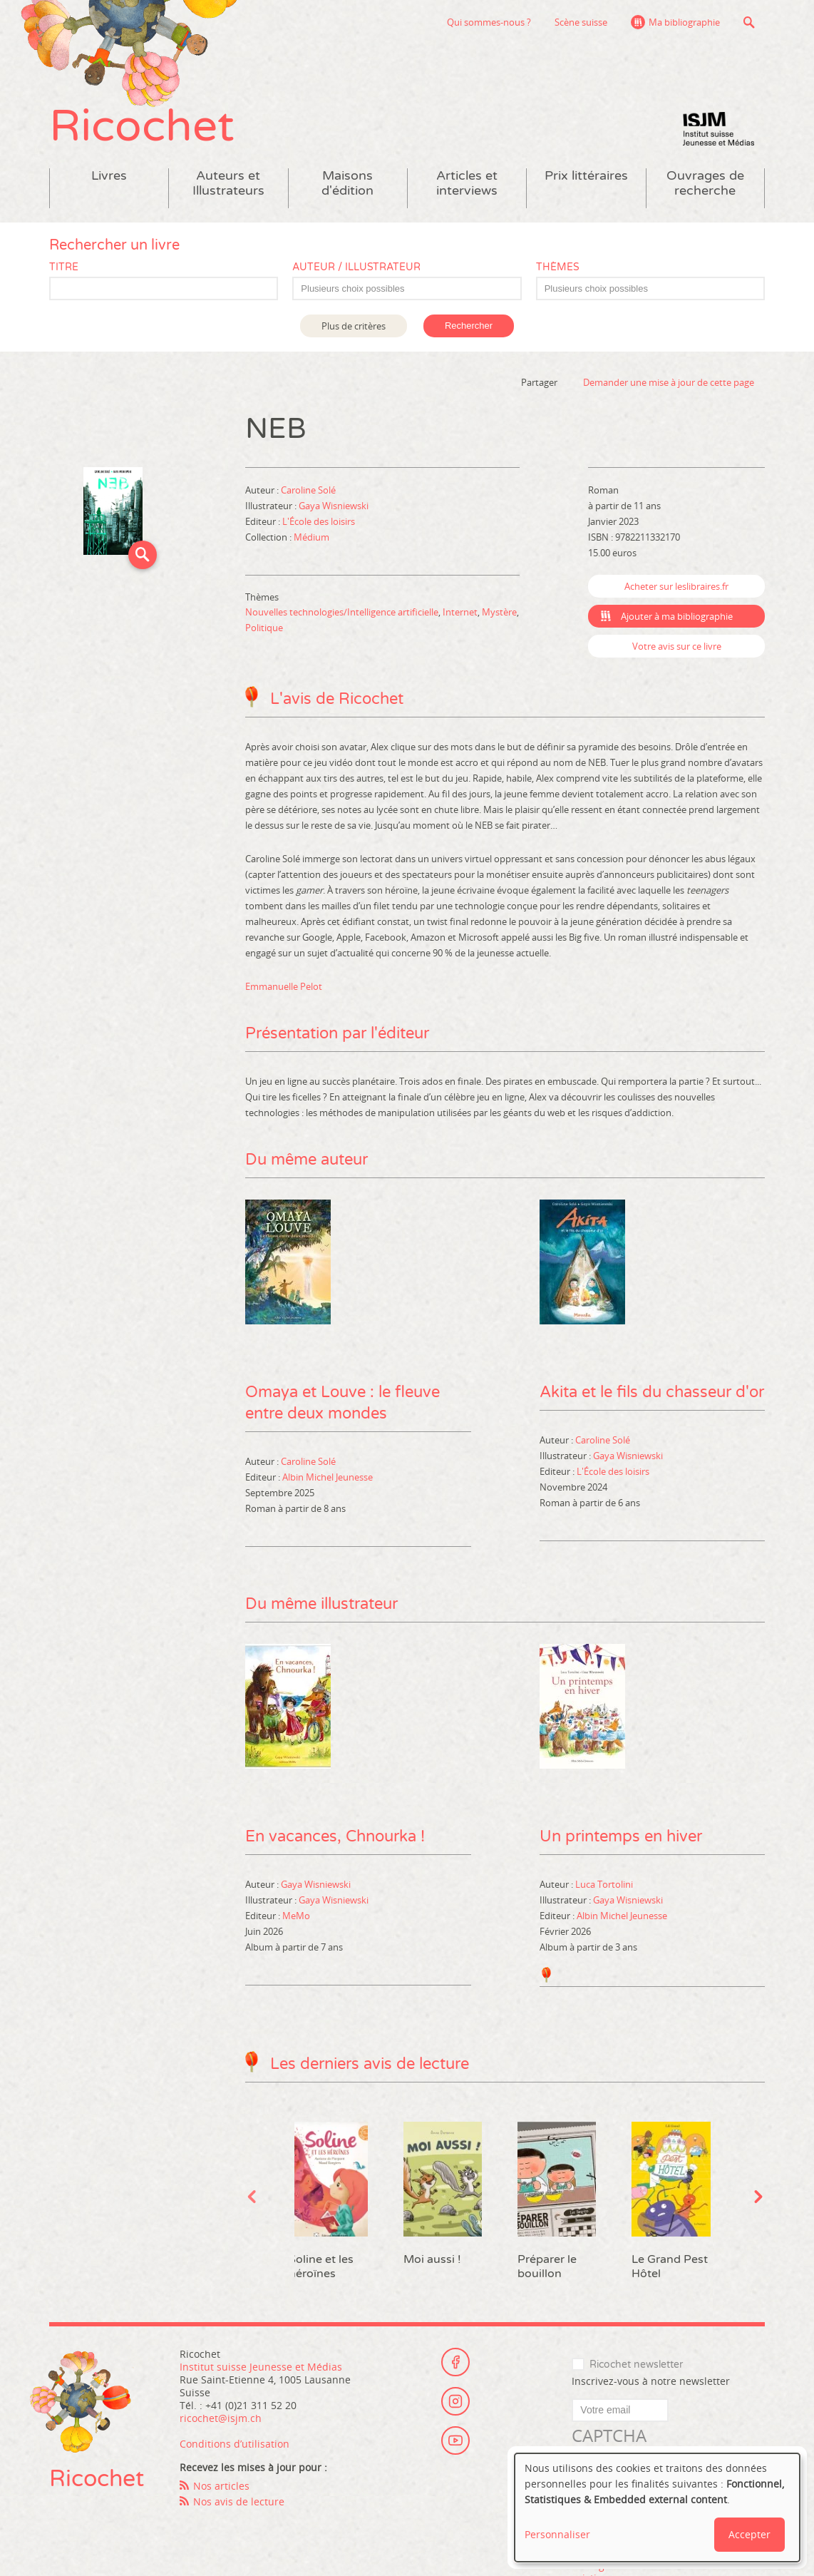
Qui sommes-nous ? (489, 22)
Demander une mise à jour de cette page (668, 382)
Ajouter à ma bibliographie (677, 616)
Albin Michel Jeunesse (327, 1477)
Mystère (499, 611)
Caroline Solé (308, 490)
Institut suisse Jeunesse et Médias (718, 128)
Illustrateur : (272, 505)
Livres (109, 175)
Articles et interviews (467, 183)
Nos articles (221, 2486)
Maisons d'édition (347, 183)
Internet (460, 611)
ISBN (598, 537)
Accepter (749, 2534)
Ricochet (142, 126)
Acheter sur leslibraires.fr (676, 586)
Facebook (455, 2362)
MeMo (296, 1915)
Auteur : (263, 490)
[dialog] (657, 2507)
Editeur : (263, 521)
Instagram (455, 2401)
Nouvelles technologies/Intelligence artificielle (341, 611)
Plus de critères (353, 326)
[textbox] (414, 289)
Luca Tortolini (604, 1884)
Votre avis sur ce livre (676, 646)
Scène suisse (581, 22)
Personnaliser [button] (557, 2534)
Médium (311, 537)
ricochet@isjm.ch (221, 2418)
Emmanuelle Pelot (283, 986)
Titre (63, 267)
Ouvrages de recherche (705, 183)
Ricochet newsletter (636, 2364)
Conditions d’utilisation (234, 2443)
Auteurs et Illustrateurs (228, 183)
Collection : (269, 537)
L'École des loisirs (318, 521)
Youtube (455, 2440)
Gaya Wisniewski (334, 505)
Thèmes (557, 267)
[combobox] (406, 288)
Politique (264, 627)
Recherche (749, 22)
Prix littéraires (586, 175)
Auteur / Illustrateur (356, 267)
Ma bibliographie (684, 22)
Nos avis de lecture (238, 2501)
